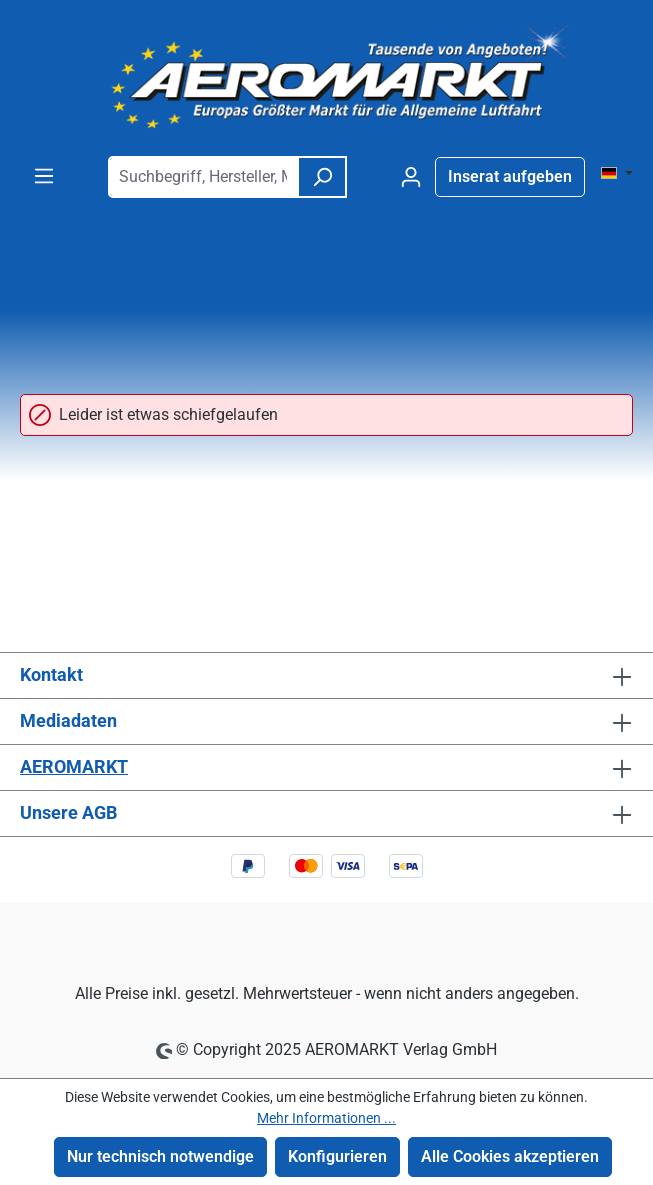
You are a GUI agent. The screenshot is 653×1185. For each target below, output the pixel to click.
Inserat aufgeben (510, 176)
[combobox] (203, 177)
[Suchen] (322, 177)
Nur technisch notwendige (160, 1156)
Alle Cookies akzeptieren (510, 1156)
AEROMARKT (74, 766)
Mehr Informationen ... (326, 1118)
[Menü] (44, 176)
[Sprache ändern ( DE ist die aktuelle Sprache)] (617, 174)
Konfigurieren (337, 1156)
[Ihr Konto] (411, 177)
